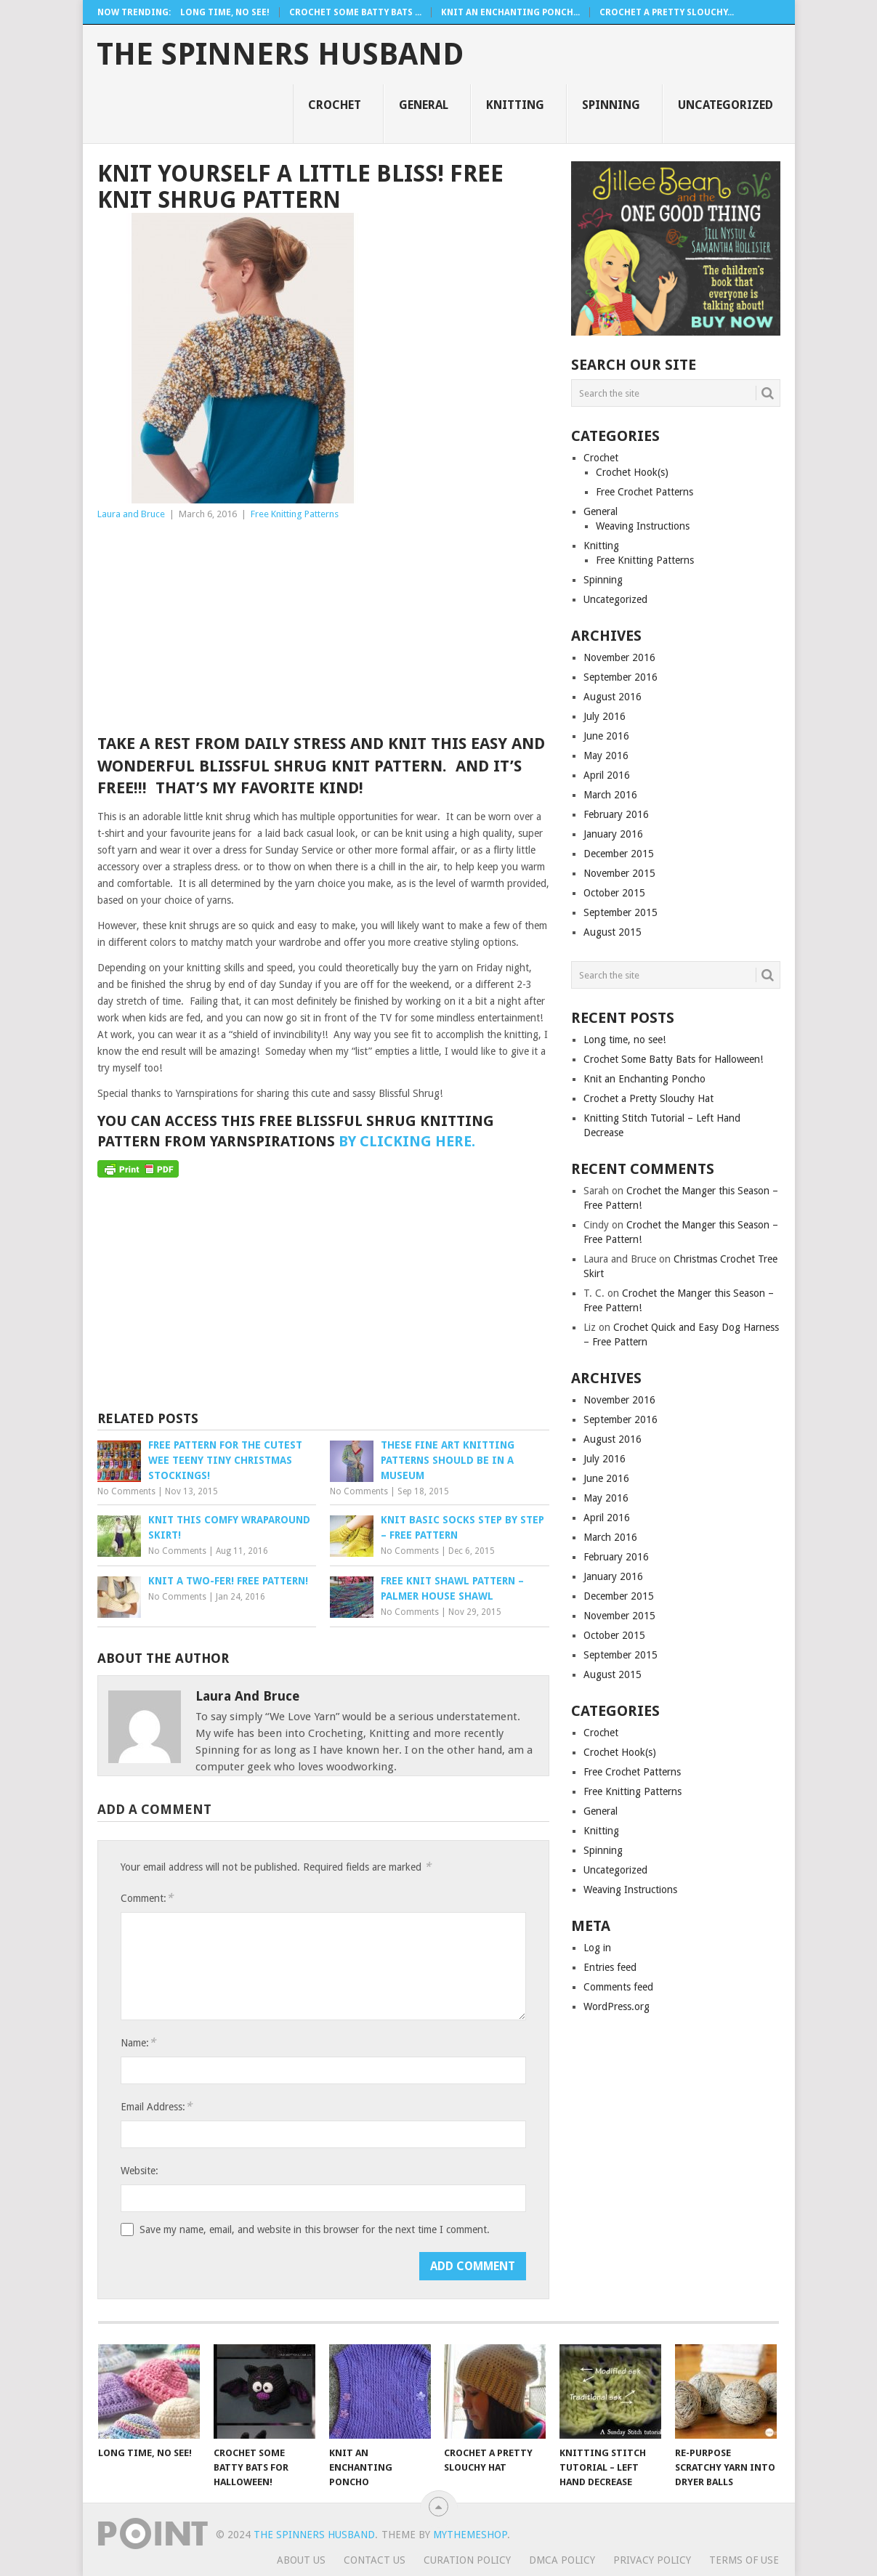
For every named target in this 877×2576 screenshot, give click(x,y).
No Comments (126, 1491)
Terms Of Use (744, 2560)
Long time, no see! (225, 12)
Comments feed (618, 1987)
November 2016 (619, 657)
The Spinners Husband (280, 54)
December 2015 (618, 853)
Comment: (147, 1898)
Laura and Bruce (131, 514)
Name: (138, 2042)
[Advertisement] (323, 631)
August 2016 (612, 696)
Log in (597, 1947)
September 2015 (620, 912)
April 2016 (606, 775)
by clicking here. (407, 1141)
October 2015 (614, 893)
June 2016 (606, 736)
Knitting (515, 105)
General (423, 105)
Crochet (334, 105)
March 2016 (610, 795)
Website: (139, 2170)
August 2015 (612, 932)
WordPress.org (616, 2006)
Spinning (611, 105)
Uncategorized (725, 105)
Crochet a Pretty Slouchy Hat (648, 1098)
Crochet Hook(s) (632, 472)
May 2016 (606, 755)
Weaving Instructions (643, 526)
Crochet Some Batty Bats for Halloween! (673, 1059)
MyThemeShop (470, 2534)
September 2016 (620, 677)
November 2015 (619, 873)
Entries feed (609, 1967)
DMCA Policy (562, 2560)
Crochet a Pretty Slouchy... (666, 12)
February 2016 (616, 814)
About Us (301, 2560)
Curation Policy (467, 2560)
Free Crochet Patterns (644, 492)
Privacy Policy (652, 2560)
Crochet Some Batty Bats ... (355, 12)
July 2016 (604, 716)
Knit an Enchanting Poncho (644, 1079)
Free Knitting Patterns (295, 514)
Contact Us (374, 2560)
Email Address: (156, 2106)
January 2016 (613, 834)
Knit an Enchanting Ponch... (510, 12)
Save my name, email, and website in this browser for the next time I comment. (315, 2229)
